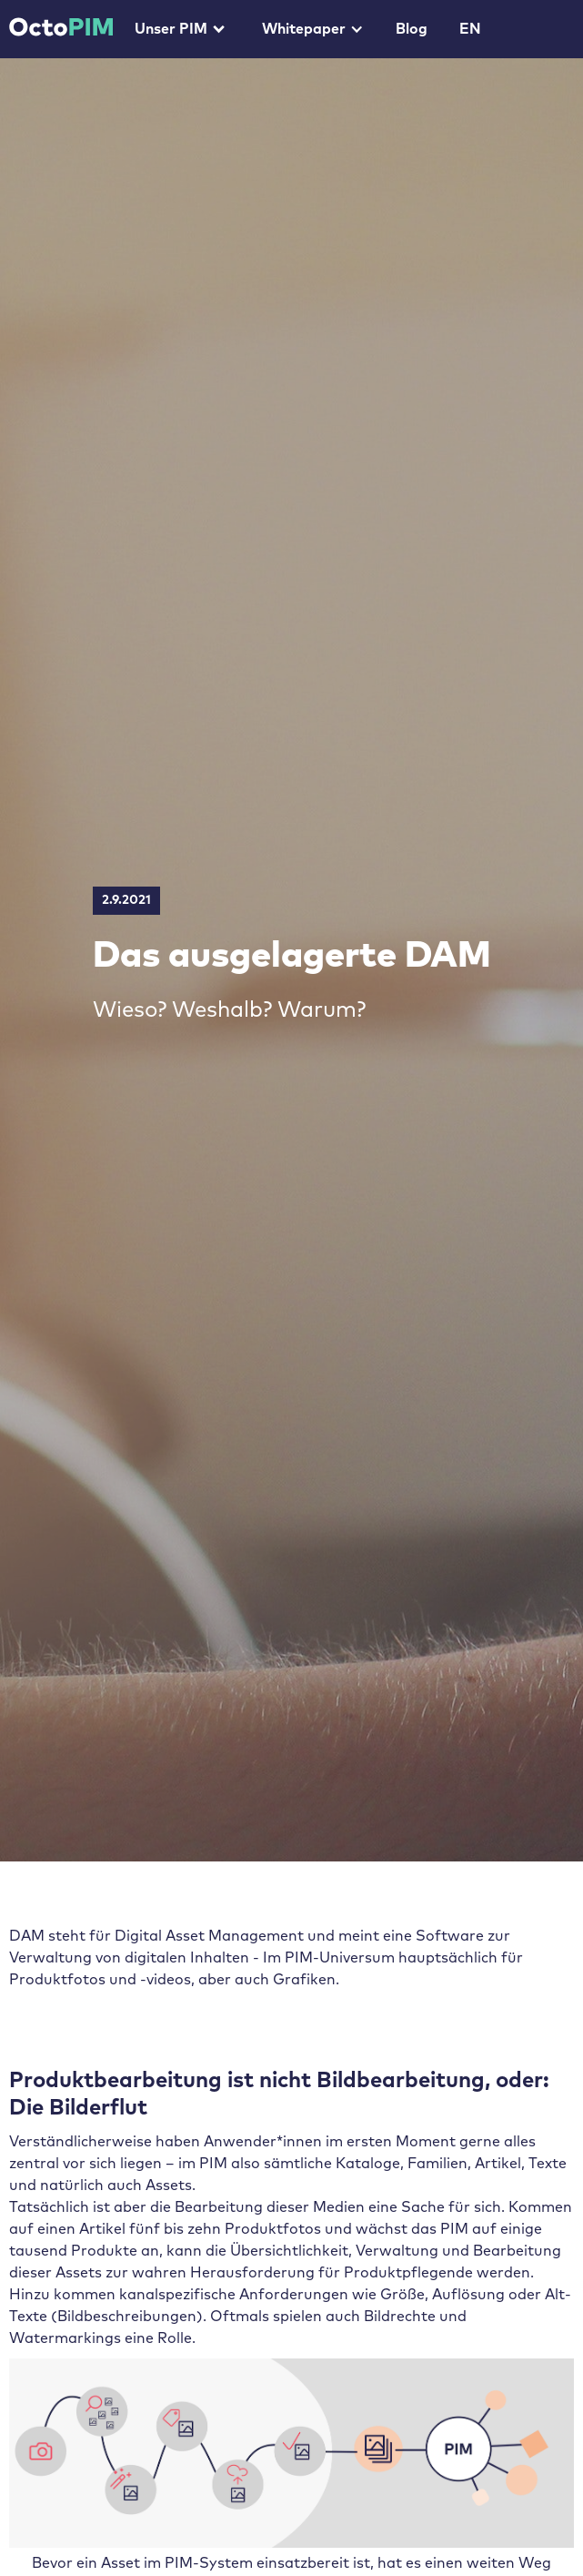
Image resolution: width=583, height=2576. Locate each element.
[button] (178, 29)
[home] (56, 22)
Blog (411, 29)
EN (470, 29)
